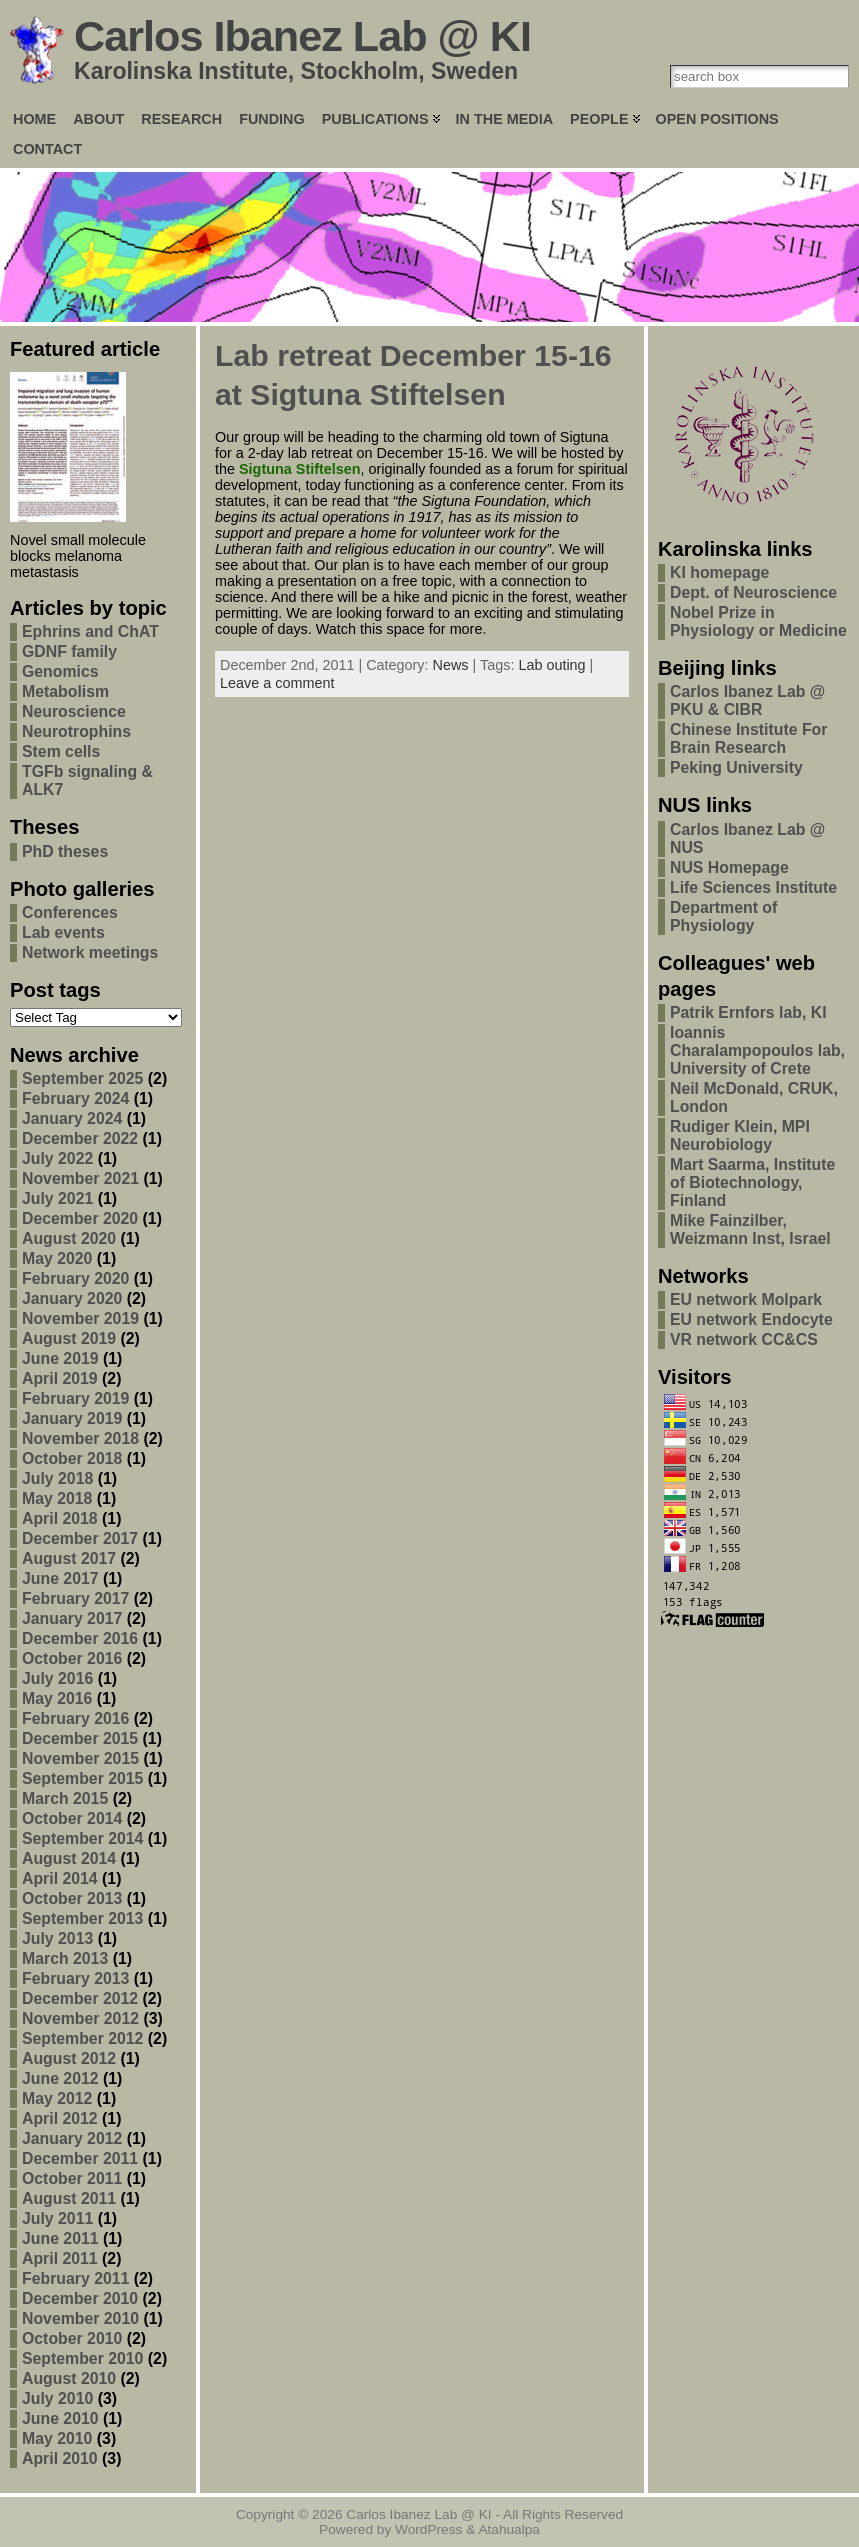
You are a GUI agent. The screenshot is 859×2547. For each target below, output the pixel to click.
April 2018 (60, 1518)
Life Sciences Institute (753, 887)
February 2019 (75, 1398)
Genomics (60, 671)
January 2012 (72, 2138)
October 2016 (72, 1658)
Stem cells (61, 751)
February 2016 (75, 1718)
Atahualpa (509, 2529)
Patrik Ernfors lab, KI (748, 1012)
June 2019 (60, 1358)
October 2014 (72, 1818)
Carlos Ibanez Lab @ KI (302, 36)
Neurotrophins (76, 731)
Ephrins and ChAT (90, 631)
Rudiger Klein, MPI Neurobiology (740, 1135)
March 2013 (65, 1958)
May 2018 (57, 1498)
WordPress (428, 2529)
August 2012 (69, 2058)
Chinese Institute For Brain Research (748, 738)
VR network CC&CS (744, 1339)
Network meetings (90, 952)
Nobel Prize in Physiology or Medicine (758, 621)
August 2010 (69, 2378)
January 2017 (72, 1618)
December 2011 (80, 2158)
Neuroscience (74, 711)
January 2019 (72, 1418)
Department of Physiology (723, 916)
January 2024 (72, 1118)
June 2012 (60, 2078)
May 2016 (57, 1698)
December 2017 (80, 1538)
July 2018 (57, 1478)
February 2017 (75, 1598)
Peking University (736, 767)
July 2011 (57, 2218)
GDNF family (69, 651)
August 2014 (69, 1858)
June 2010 (60, 2418)
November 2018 (80, 1438)
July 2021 (57, 1198)
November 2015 (80, 1758)
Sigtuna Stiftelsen (300, 469)
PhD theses (65, 851)
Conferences (70, 912)
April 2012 (60, 2118)
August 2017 (69, 1558)
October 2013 (72, 1898)
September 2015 (82, 1778)
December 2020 (80, 1218)
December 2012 (80, 1998)
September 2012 (82, 2038)
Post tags (55, 990)
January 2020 (72, 1298)
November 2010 (80, 2318)
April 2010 (60, 2458)
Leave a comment (277, 683)
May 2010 (57, 2438)
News (451, 665)
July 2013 (57, 1938)
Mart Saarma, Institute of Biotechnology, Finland (752, 1182)
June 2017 (60, 1578)
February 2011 (75, 2278)
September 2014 (82, 1838)
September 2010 (82, 2358)
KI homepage (719, 572)
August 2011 (69, 2198)
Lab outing (551, 665)
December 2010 (80, 2298)
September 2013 (82, 1918)
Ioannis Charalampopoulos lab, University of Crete (757, 1050)
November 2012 (80, 2018)
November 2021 (80, 1178)
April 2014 (60, 1878)
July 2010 (57, 2398)
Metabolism (65, 691)
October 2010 (72, 2338)
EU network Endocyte (751, 1319)
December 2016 (80, 1638)
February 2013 (75, 1978)
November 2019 (80, 1318)
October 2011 (72, 2178)
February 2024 (75, 1098)
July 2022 (57, 1158)
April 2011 (60, 2258)
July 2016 (57, 1678)
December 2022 (80, 1138)
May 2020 (57, 1258)
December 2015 (80, 1738)
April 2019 (60, 1378)
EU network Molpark (746, 1299)
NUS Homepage (729, 867)
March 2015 (65, 1798)
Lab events (63, 932)
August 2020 (69, 1238)
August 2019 (69, 1338)
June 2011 (60, 2238)
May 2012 (57, 2098)
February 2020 (75, 1278)
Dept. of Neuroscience (753, 592)
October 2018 (72, 1458)
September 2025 (82, 1078)
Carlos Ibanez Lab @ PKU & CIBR (747, 700)
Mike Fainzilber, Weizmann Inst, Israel (750, 1229)
